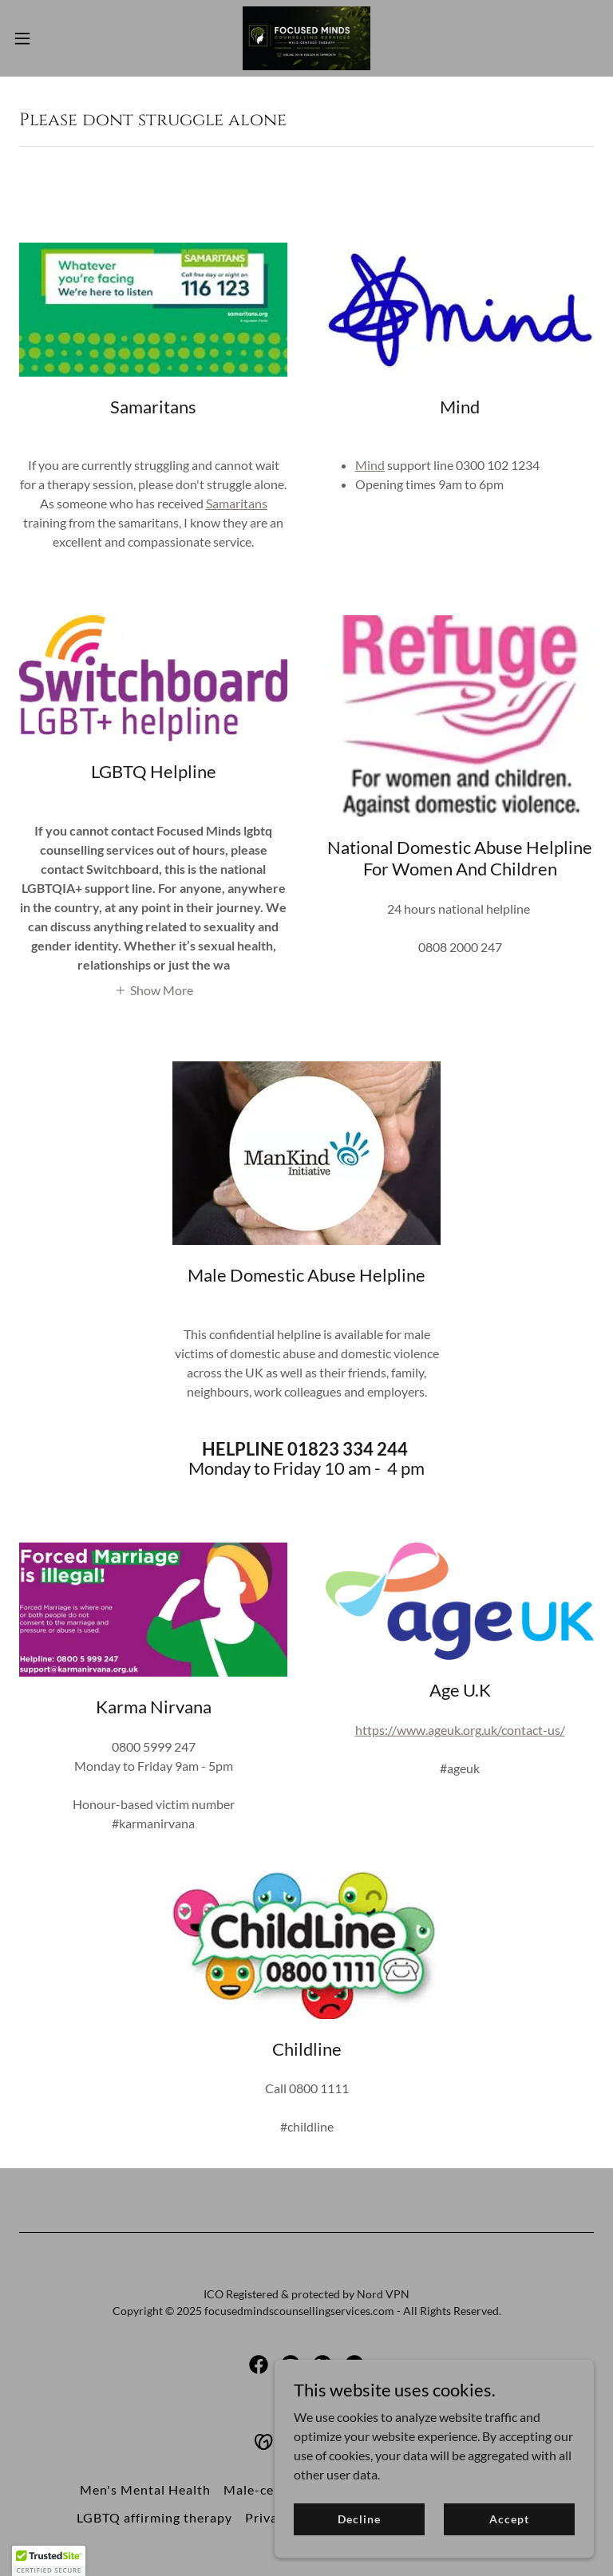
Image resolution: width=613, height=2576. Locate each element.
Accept (508, 2519)
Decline (359, 2519)
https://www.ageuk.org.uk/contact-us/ (460, 1729)
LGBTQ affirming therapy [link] (154, 2517)
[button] (51, 38)
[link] (306, 38)
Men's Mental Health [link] (145, 2489)
